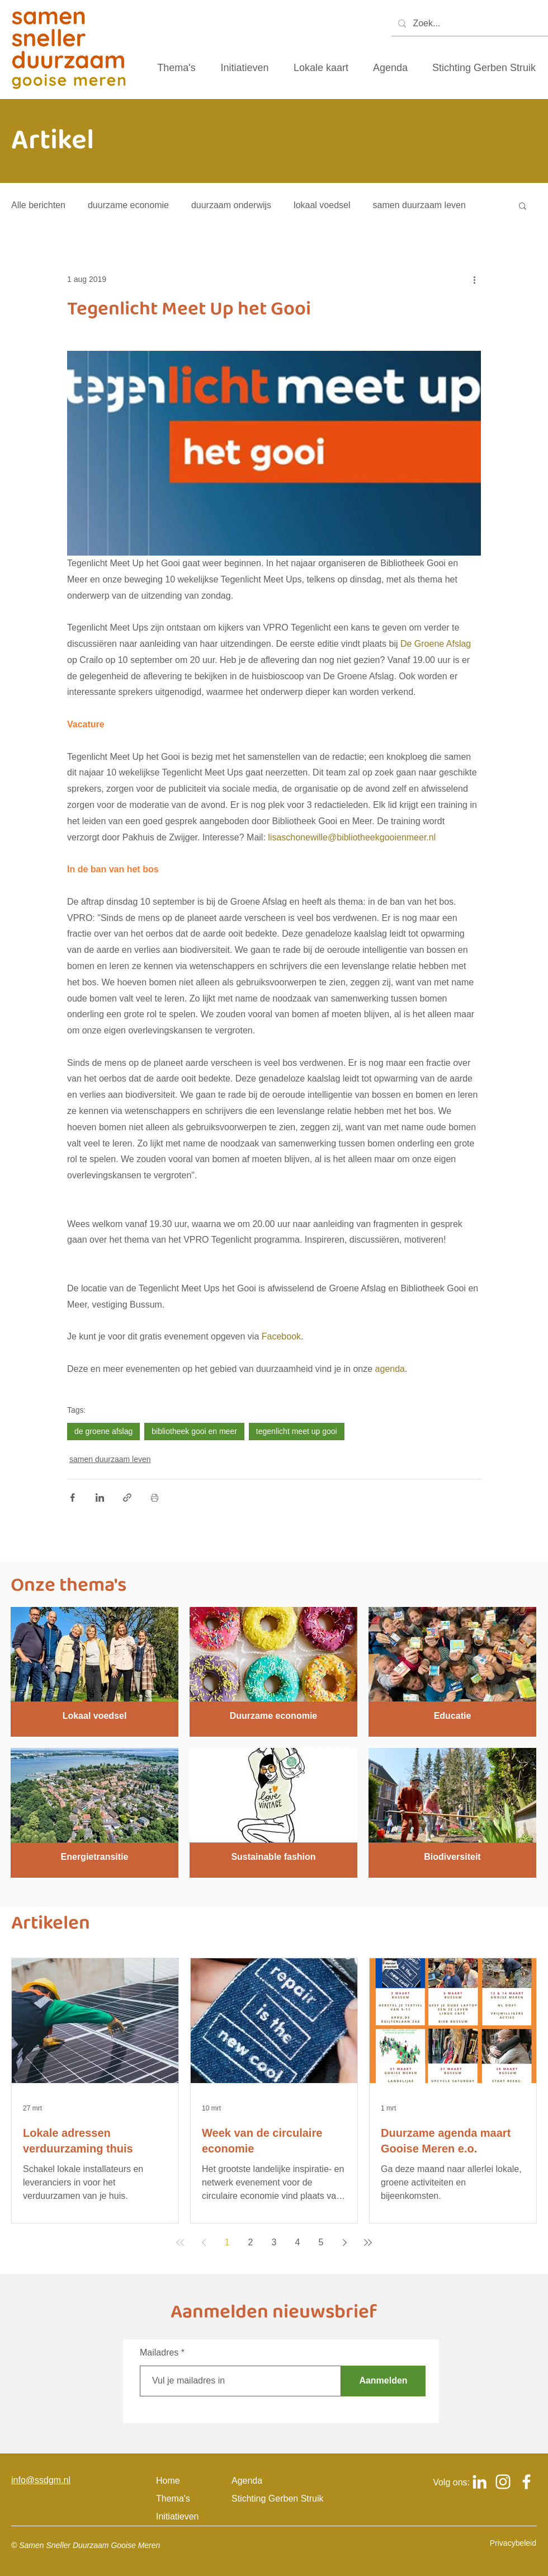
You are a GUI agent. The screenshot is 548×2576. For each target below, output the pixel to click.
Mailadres (159, 2352)
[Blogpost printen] (154, 1497)
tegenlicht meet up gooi (296, 1431)
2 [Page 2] (250, 2242)
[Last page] (368, 2242)
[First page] (180, 2242)
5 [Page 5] (321, 2242)
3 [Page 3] (274, 2242)
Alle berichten (38, 205)
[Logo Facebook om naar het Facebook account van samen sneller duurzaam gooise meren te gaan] (526, 2482)
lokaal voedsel (322, 205)
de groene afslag (103, 1431)
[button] (522, 205)
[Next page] (344, 2242)
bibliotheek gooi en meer (194, 1431)
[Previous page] (203, 2242)
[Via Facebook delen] (72, 1497)
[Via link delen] (127, 1497)
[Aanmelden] (383, 2381)
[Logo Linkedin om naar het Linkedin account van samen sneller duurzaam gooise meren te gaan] (479, 2482)
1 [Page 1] (227, 2242)
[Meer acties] (474, 279)
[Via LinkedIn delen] (100, 1497)
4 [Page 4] (297, 2242)
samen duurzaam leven (419, 205)
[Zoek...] (469, 23)
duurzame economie (128, 205)
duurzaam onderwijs (231, 205)
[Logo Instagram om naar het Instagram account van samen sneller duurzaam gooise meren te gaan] (503, 2482)
